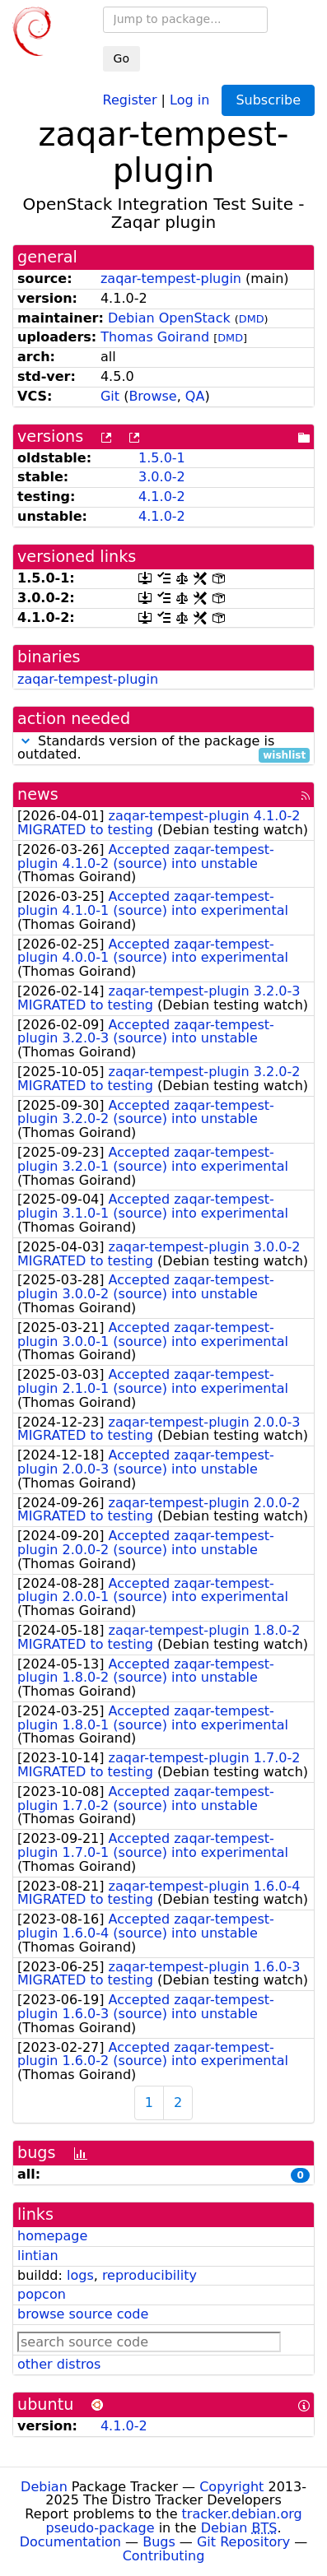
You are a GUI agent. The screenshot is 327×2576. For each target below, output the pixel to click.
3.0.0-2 (161, 477)
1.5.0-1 (161, 458)
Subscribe (268, 100)
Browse (152, 396)
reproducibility (149, 2275)
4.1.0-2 (161, 496)
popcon (41, 2294)
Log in (189, 99)
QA (195, 396)
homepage (52, 2236)
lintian (37, 2255)
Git (109, 396)
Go (121, 58)
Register (130, 99)
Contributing (164, 2556)
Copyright (231, 2487)
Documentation (70, 2542)
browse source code (82, 2314)
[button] (25, 741)
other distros (58, 2364)
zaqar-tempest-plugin (170, 278)
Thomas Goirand (154, 337)
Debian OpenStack (169, 318)
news (37, 794)
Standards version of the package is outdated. (163, 749)
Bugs (158, 2542)
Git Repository (243, 2542)
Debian (44, 2487)
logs (80, 2275)
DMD (251, 319)
